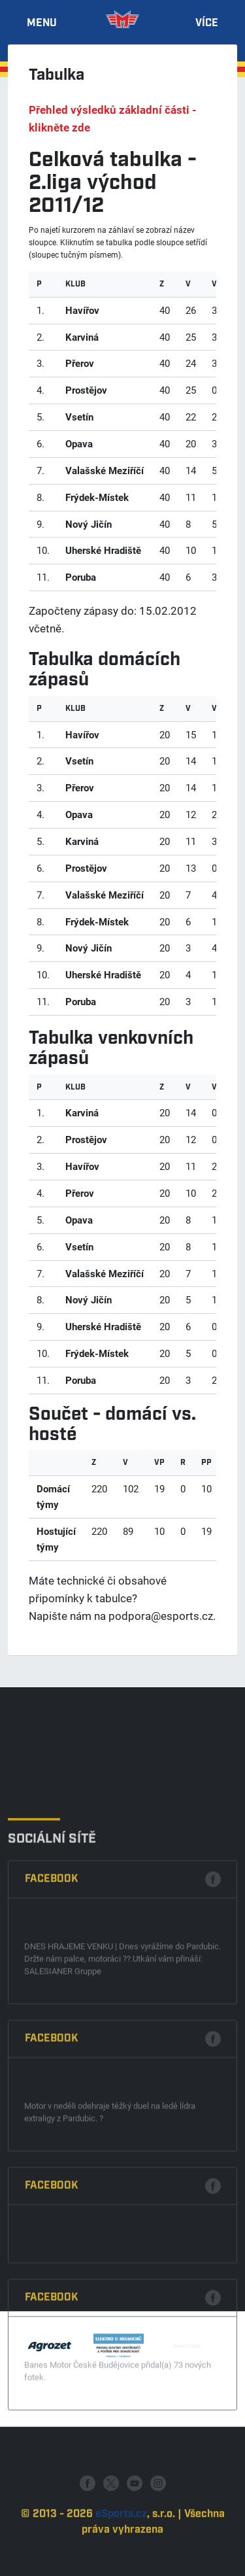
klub (75, 284)
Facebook (51, 2065)
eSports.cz (121, 2553)
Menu (42, 23)
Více (206, 23)
